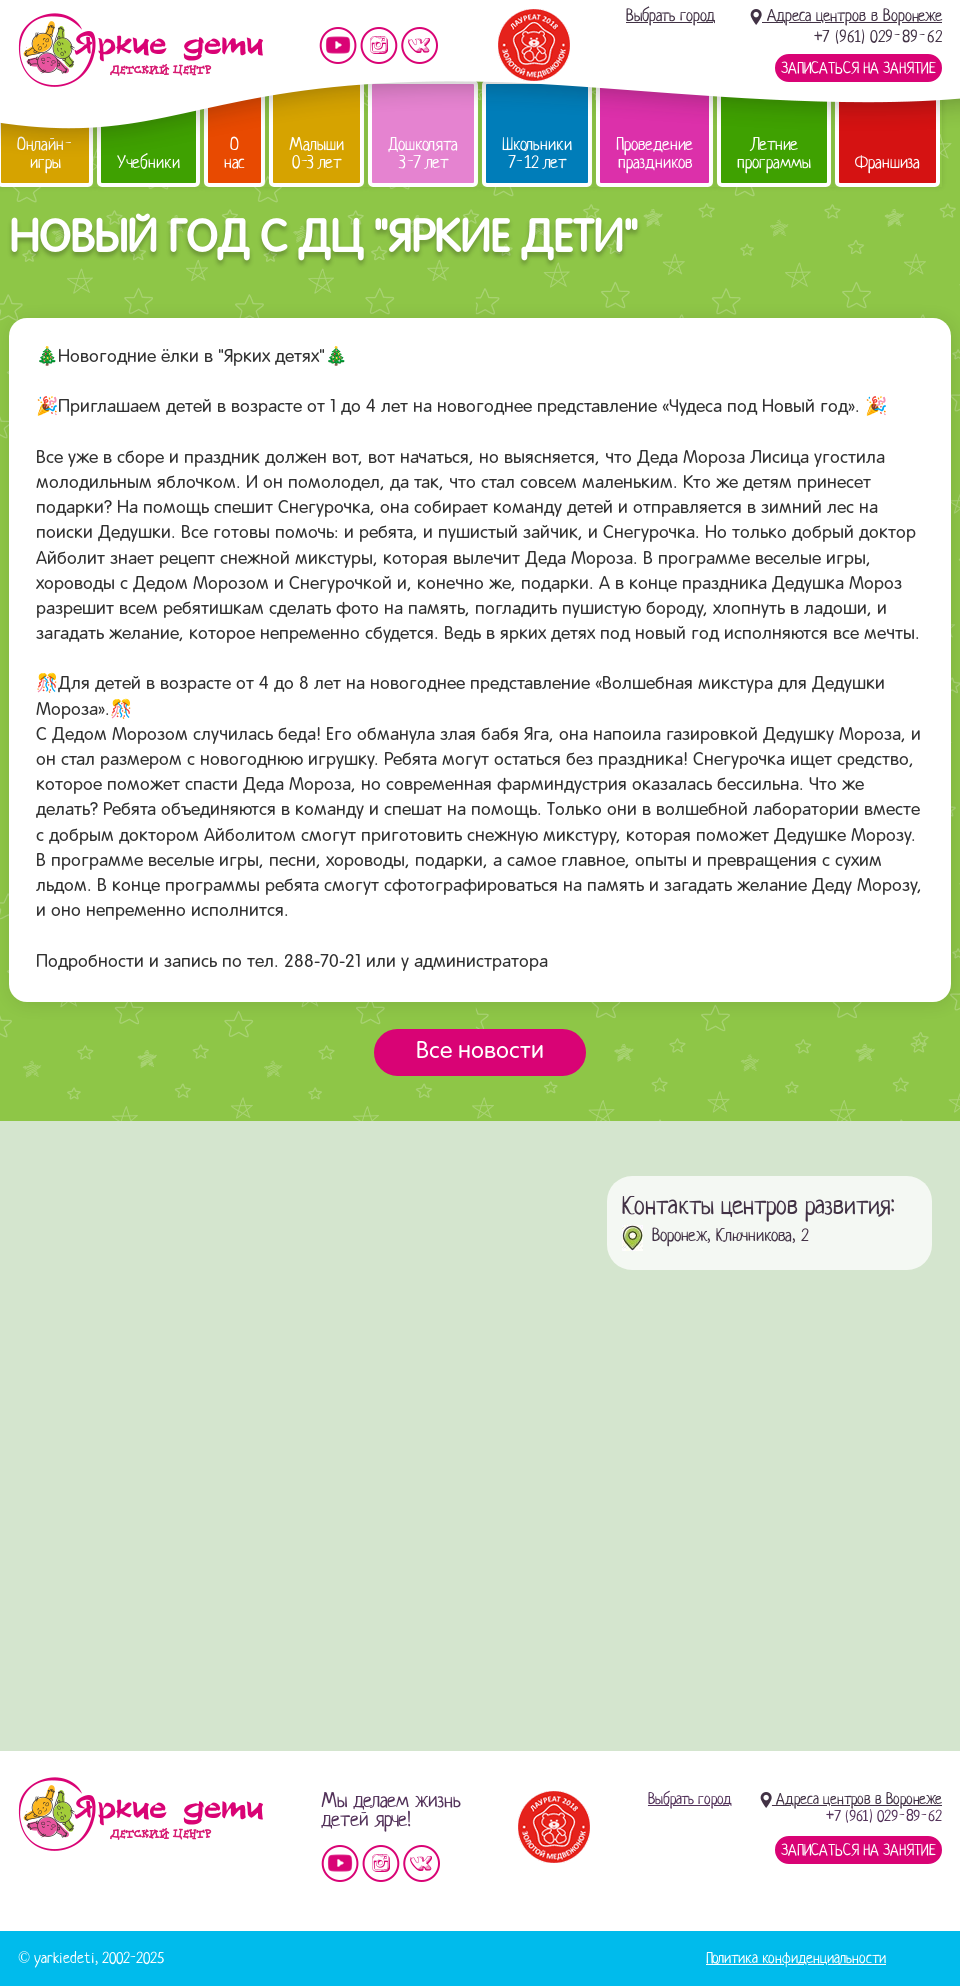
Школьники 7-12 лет (537, 153)
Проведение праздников (654, 153)
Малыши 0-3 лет (316, 153)
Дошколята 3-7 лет (423, 153)
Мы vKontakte (420, 45)
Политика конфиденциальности (796, 1958)
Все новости (480, 1052)
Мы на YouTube (338, 45)
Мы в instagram (379, 45)
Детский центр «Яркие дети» (140, 1814)
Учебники (148, 162)
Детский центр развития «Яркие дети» (140, 50)
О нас (234, 153)
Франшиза (887, 162)
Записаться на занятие (858, 68)
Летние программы (774, 153)
